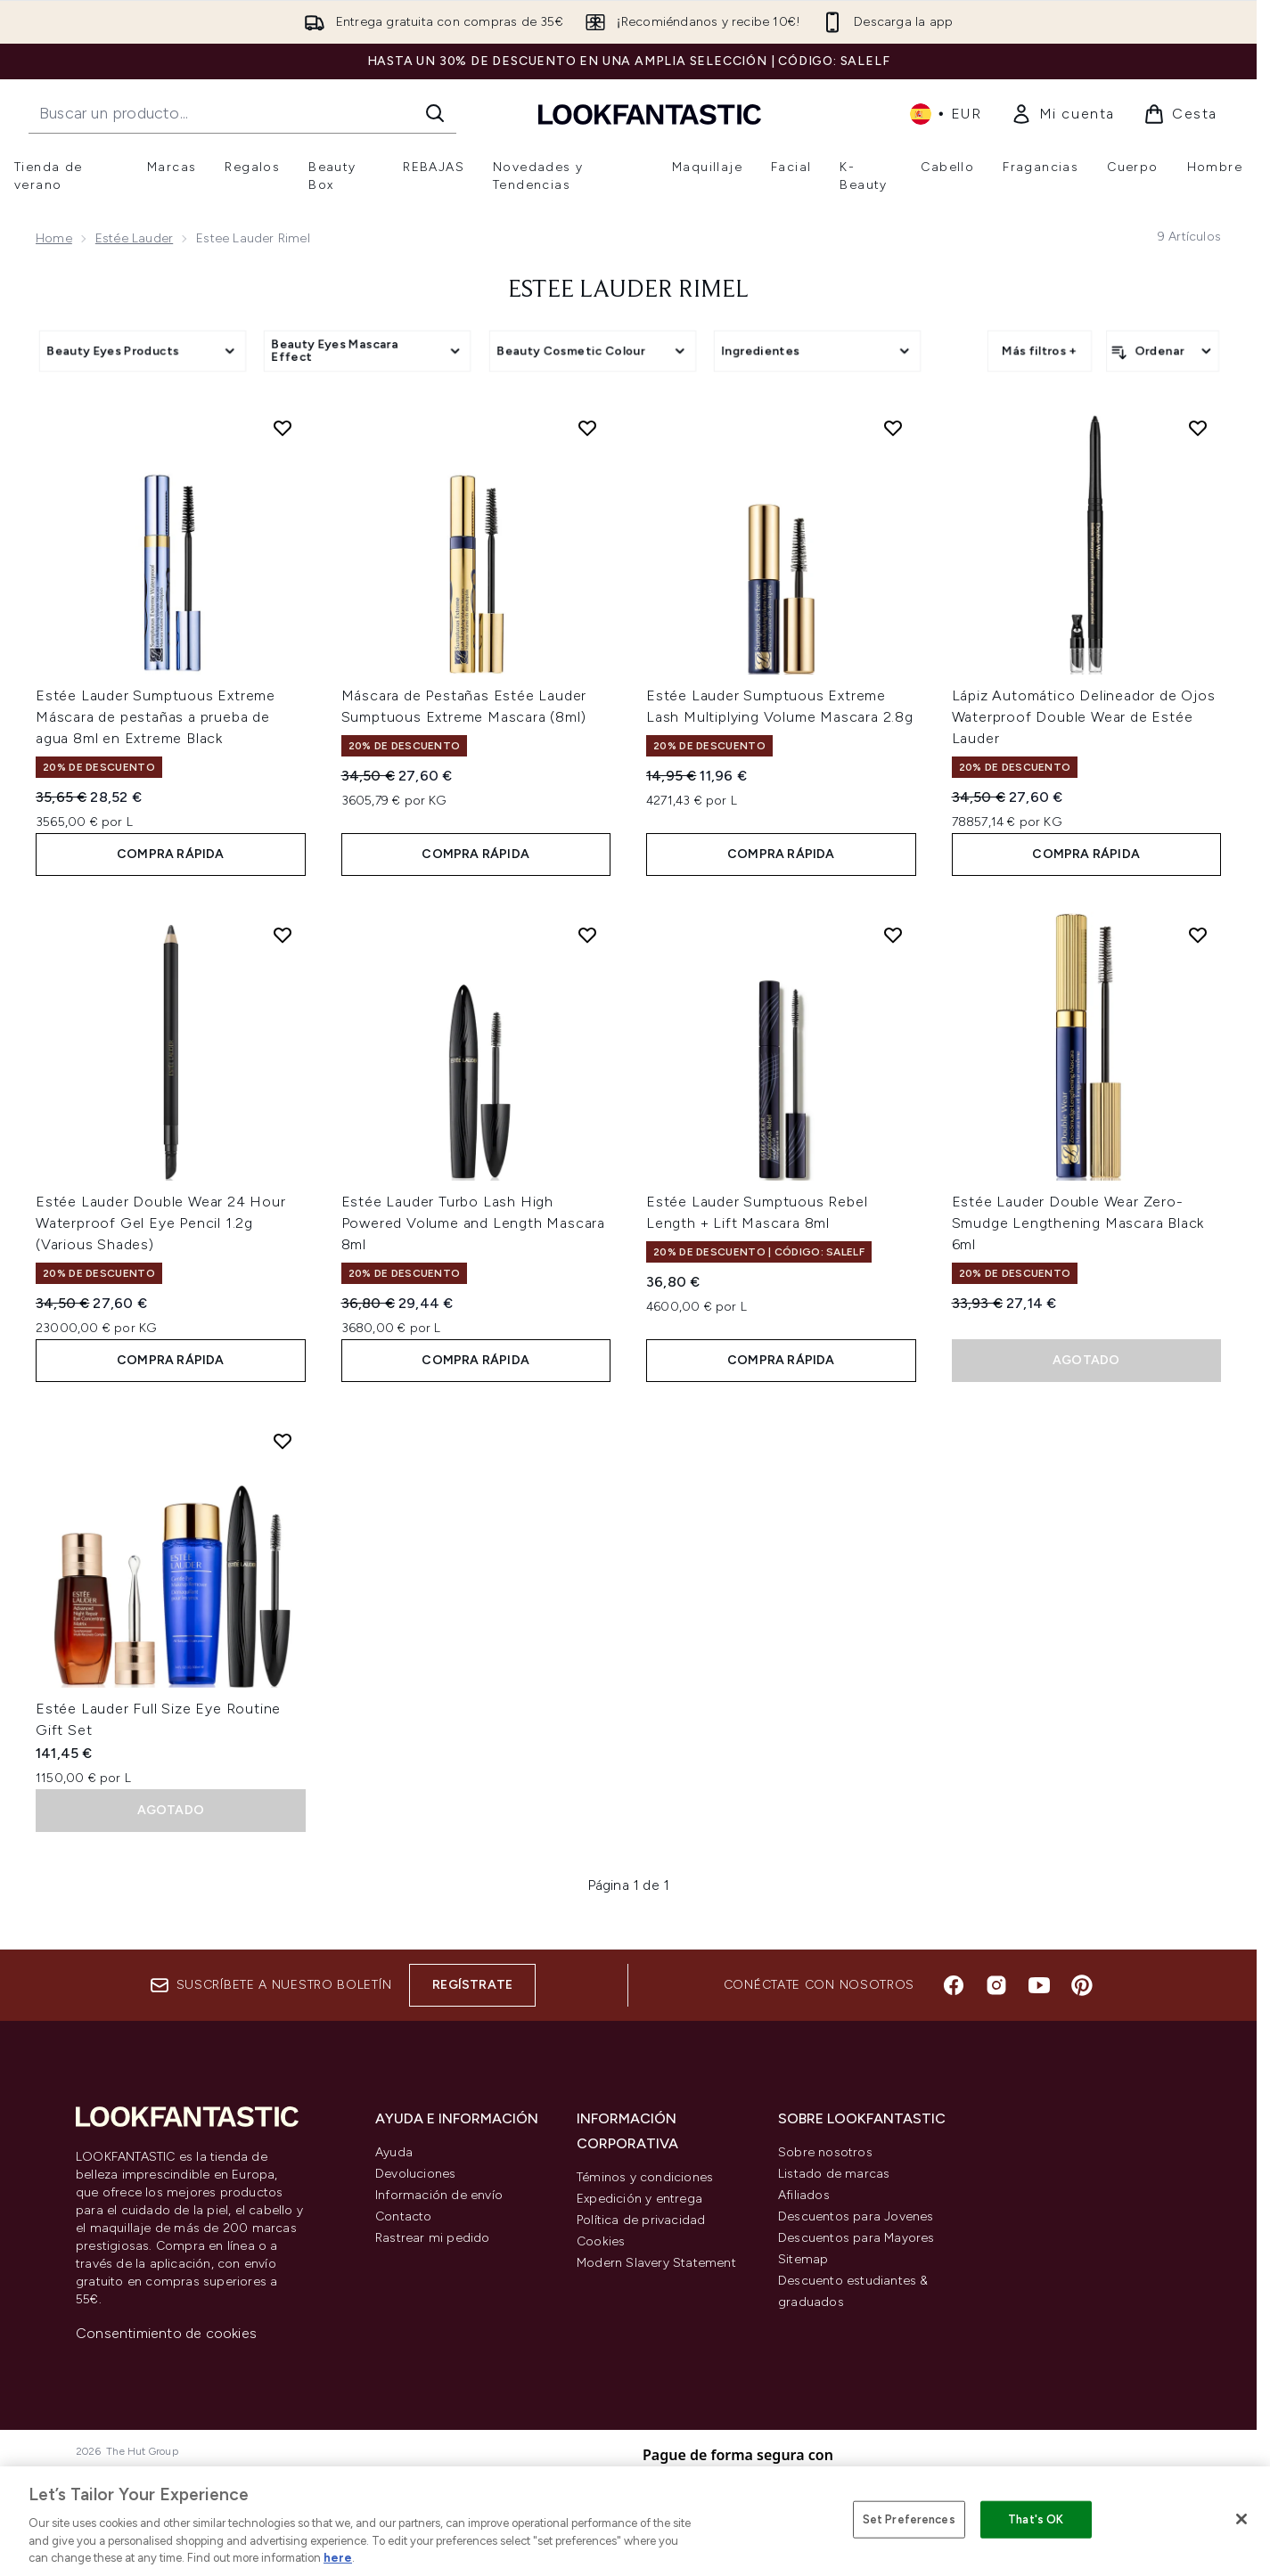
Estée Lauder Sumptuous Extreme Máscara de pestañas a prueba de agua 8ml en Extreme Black (155, 717)
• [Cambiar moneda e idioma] (946, 114)
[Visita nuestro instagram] (996, 1985)
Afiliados (804, 2195)
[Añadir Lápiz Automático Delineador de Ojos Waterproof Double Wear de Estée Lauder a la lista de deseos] (1197, 427)
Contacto (403, 2216)
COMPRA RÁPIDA (171, 854)
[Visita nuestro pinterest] (1082, 1985)
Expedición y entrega (639, 2198)
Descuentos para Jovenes (856, 2216)
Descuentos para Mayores (856, 2237)
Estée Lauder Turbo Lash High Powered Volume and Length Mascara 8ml (473, 1223)
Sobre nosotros (825, 2152)
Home (54, 238)
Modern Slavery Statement (656, 2262)
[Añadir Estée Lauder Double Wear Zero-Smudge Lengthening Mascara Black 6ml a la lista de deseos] (1197, 934)
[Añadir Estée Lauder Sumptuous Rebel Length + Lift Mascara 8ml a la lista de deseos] (893, 934)
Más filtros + (1039, 350)
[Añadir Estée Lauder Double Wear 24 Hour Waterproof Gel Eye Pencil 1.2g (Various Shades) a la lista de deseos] (282, 934)
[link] (1063, 114)
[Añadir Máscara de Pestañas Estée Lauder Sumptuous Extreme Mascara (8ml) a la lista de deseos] (587, 427)
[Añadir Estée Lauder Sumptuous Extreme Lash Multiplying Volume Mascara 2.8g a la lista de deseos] (893, 427)
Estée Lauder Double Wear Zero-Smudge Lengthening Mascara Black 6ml (1078, 1223)
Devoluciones (415, 2173)
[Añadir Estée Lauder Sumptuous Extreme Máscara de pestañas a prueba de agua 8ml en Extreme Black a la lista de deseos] (282, 427)
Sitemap (803, 2259)
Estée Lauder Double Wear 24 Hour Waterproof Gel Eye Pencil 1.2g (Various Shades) (161, 1223)
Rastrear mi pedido (432, 2237)
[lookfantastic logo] (649, 113)
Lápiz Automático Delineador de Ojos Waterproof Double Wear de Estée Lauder (1084, 717)
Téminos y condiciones (645, 2177)
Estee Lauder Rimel (628, 290)
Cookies (601, 2241)
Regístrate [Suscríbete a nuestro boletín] (472, 1984)
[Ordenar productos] (1162, 351)
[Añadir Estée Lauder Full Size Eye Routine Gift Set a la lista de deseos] (282, 1440)
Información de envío (439, 2195)
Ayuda (394, 2152)
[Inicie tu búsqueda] (242, 113)
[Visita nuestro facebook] (953, 1985)
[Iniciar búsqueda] (435, 113)
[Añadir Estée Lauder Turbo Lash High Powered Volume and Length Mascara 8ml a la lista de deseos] (587, 934)
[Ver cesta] (1180, 114)
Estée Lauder (134, 238)
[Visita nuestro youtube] (1039, 1985)
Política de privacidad (641, 2220)
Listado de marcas (833, 2173)
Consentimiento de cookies (166, 2333)
